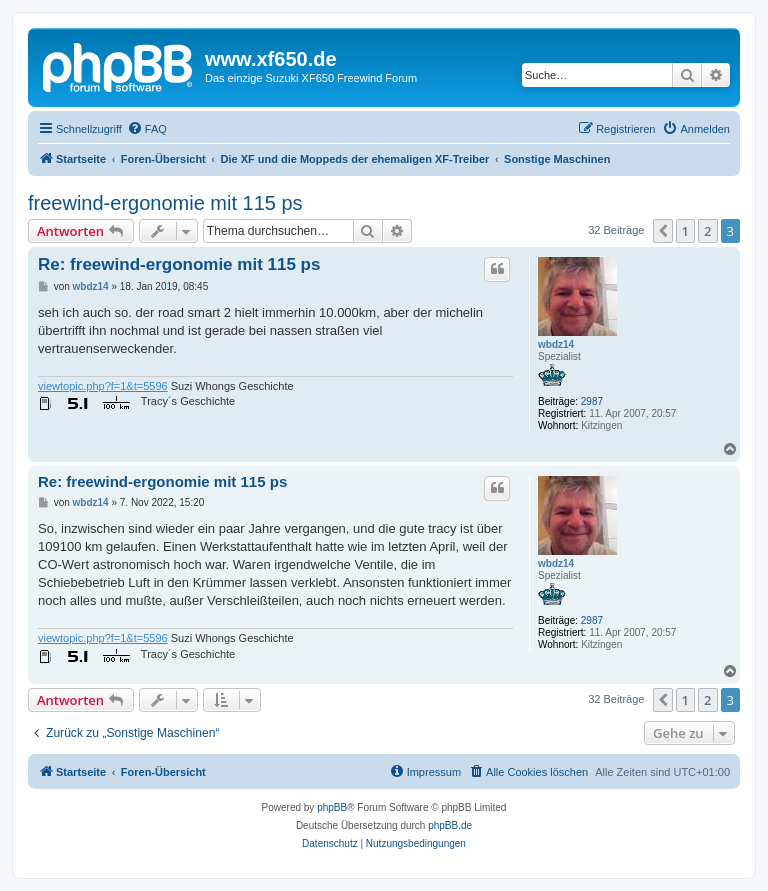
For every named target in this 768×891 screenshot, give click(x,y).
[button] (663, 231)
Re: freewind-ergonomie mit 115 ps (179, 264)
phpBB (332, 807)
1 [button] (685, 231)
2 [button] (707, 231)
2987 (592, 401)
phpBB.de (450, 825)
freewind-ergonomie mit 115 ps (165, 203)
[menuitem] (147, 129)
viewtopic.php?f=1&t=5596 (103, 386)
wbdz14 (556, 344)
